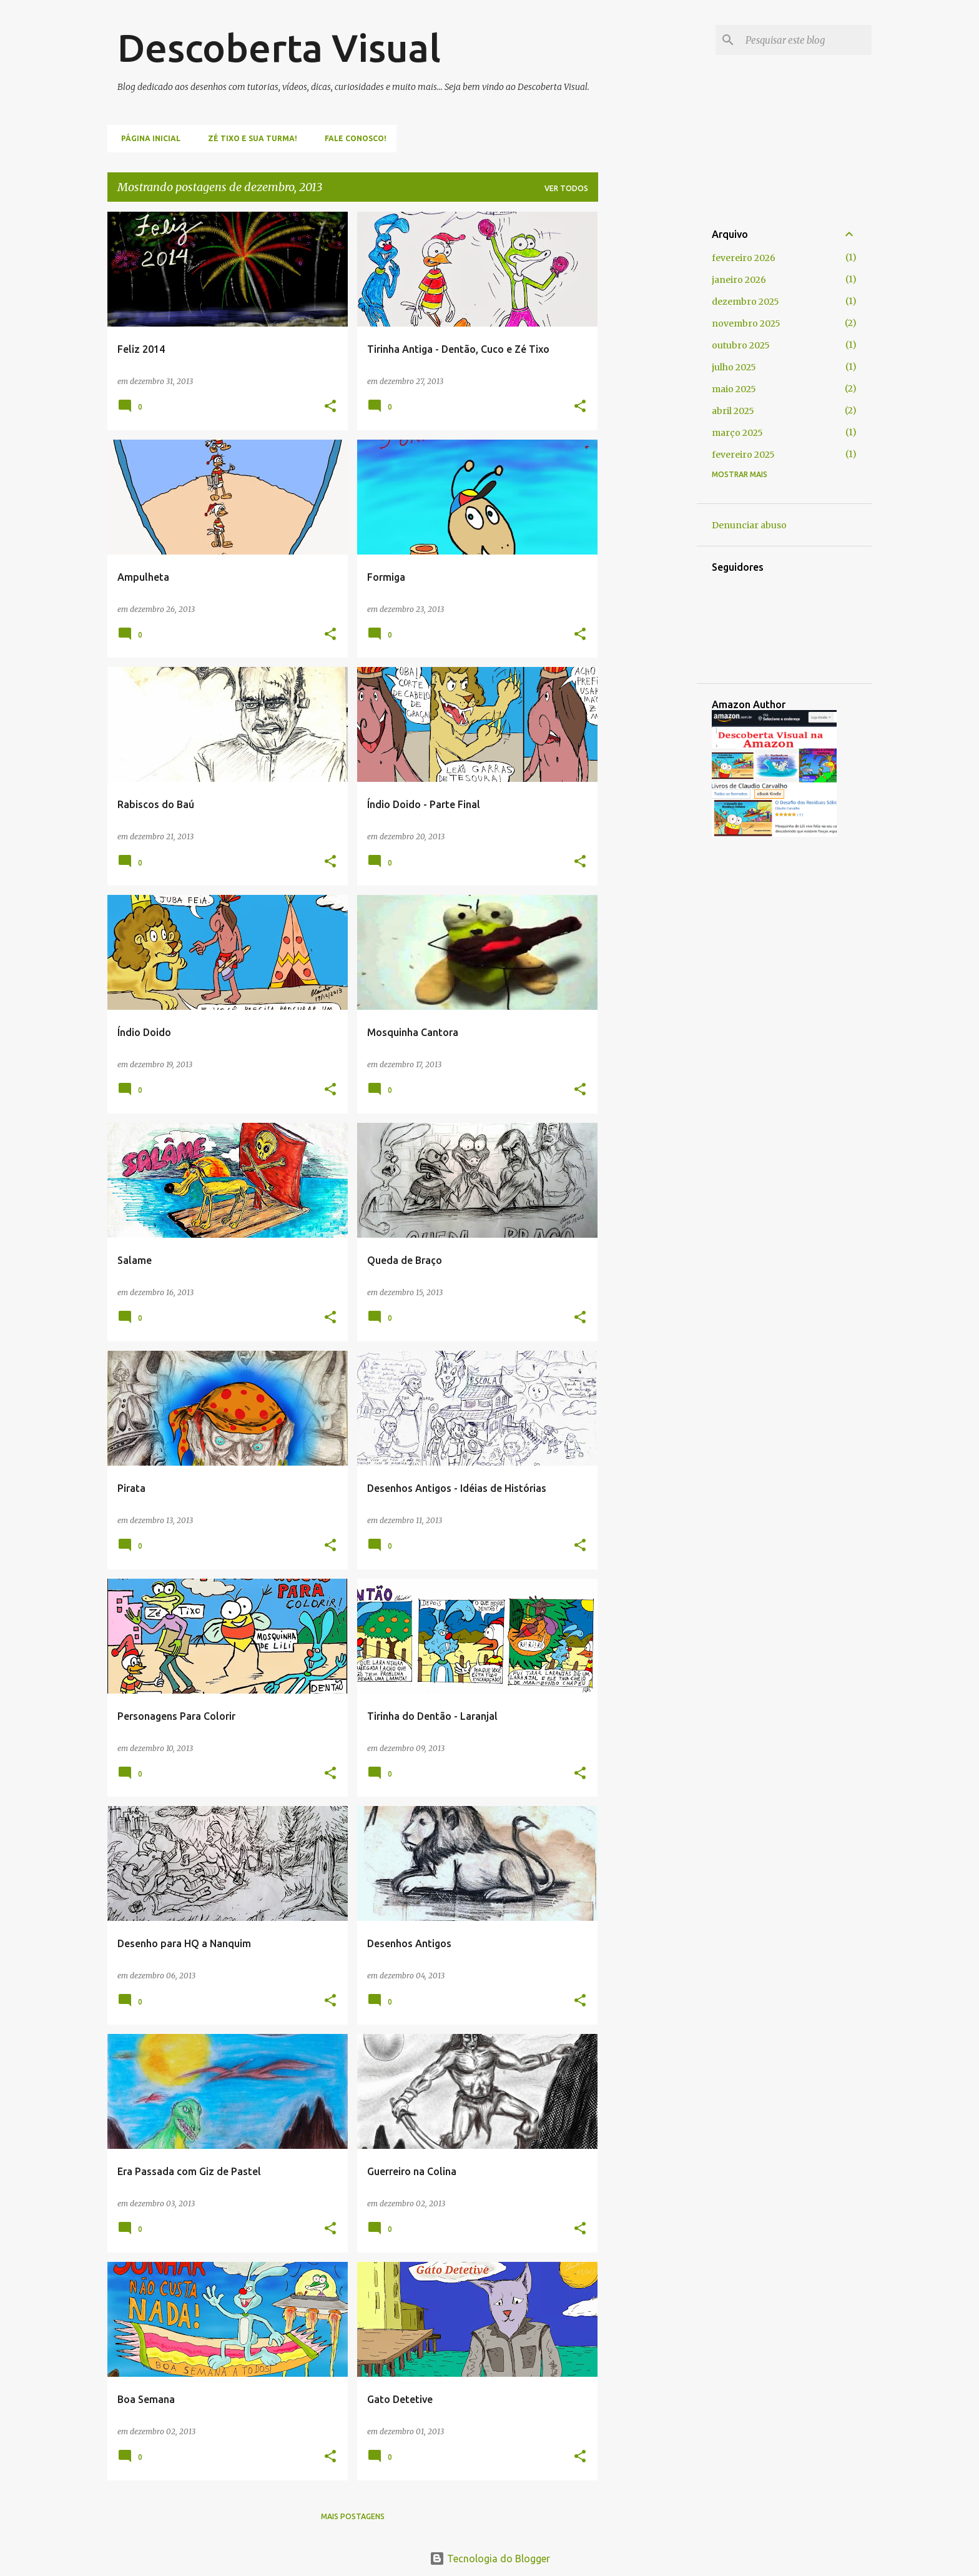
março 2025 (737, 432)
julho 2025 (734, 367)
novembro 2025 (746, 323)
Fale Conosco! (352, 138)
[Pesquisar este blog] (806, 40)
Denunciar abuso (749, 525)
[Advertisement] (647, 399)
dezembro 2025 (745, 301)
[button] (330, 406)
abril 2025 (733, 411)
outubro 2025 (741, 345)
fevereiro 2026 (743, 258)
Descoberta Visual (279, 47)
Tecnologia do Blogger (490, 2558)
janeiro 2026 (739, 279)
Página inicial (147, 138)
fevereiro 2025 (743, 454)
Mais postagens (353, 2516)
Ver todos (566, 188)
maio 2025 (734, 389)
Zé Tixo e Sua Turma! (248, 138)
